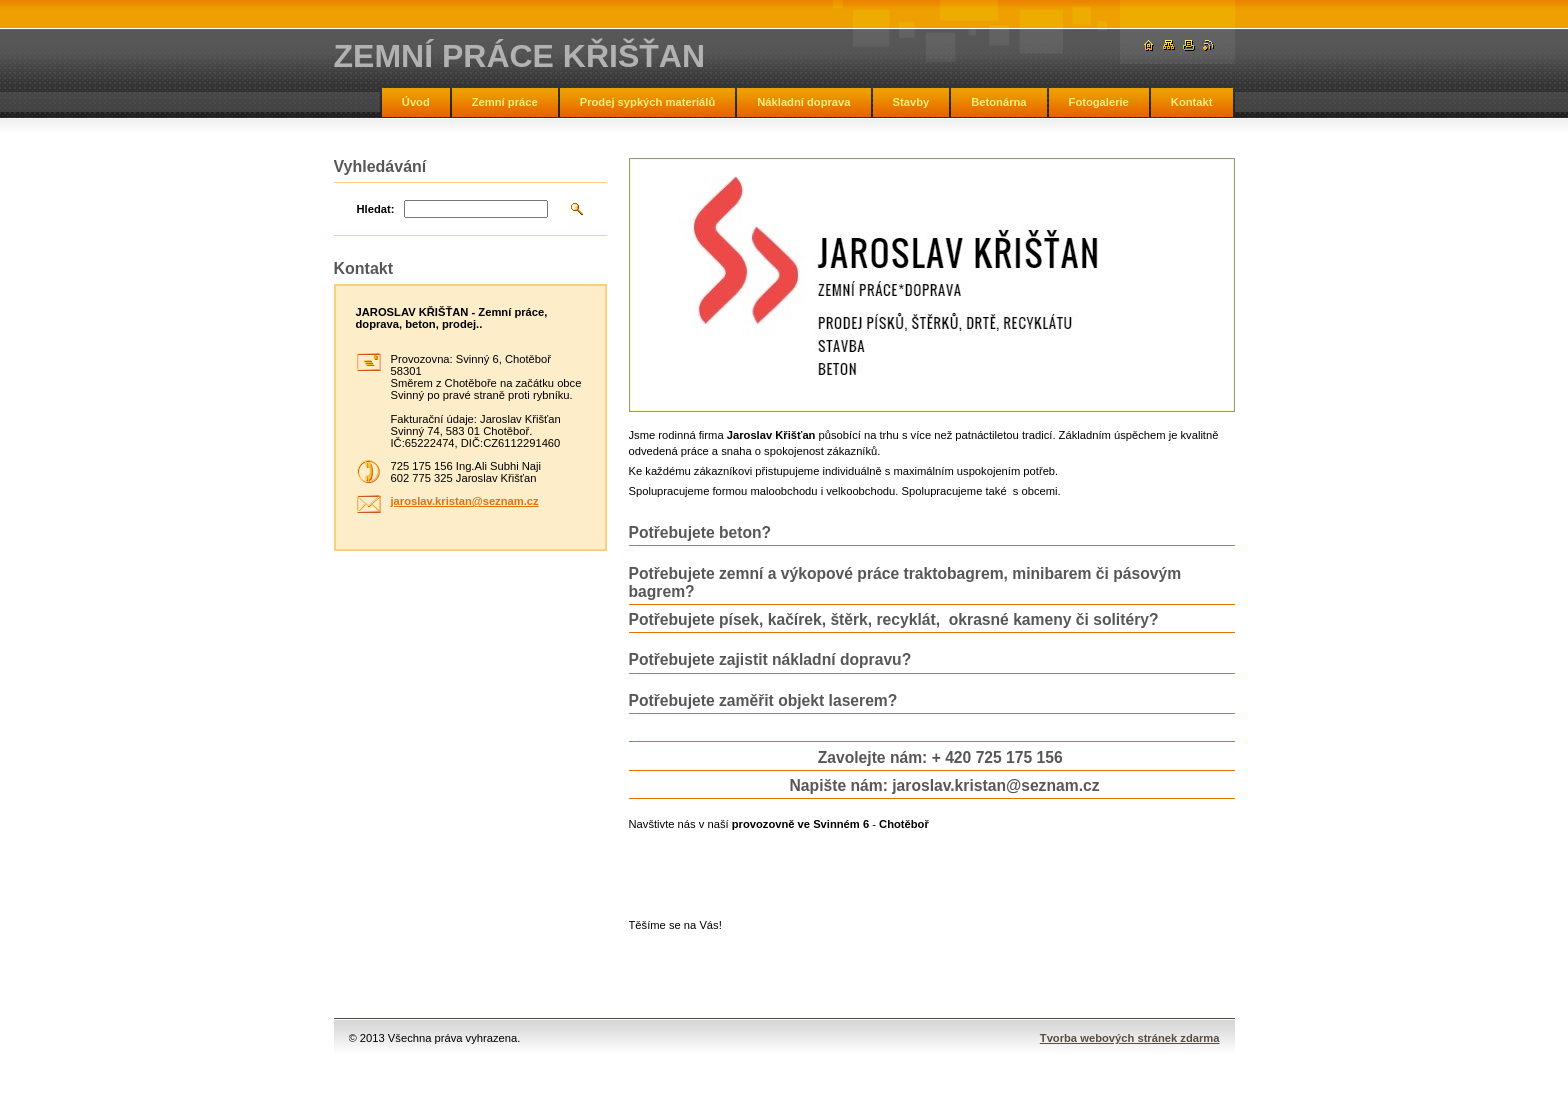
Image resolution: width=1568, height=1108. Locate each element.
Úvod (416, 102)
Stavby (911, 102)
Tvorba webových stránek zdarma (1130, 1038)
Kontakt (1192, 102)
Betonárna (998, 102)
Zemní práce (505, 102)
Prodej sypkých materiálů (648, 102)
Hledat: (376, 209)
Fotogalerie (1099, 102)
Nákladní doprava (803, 102)
